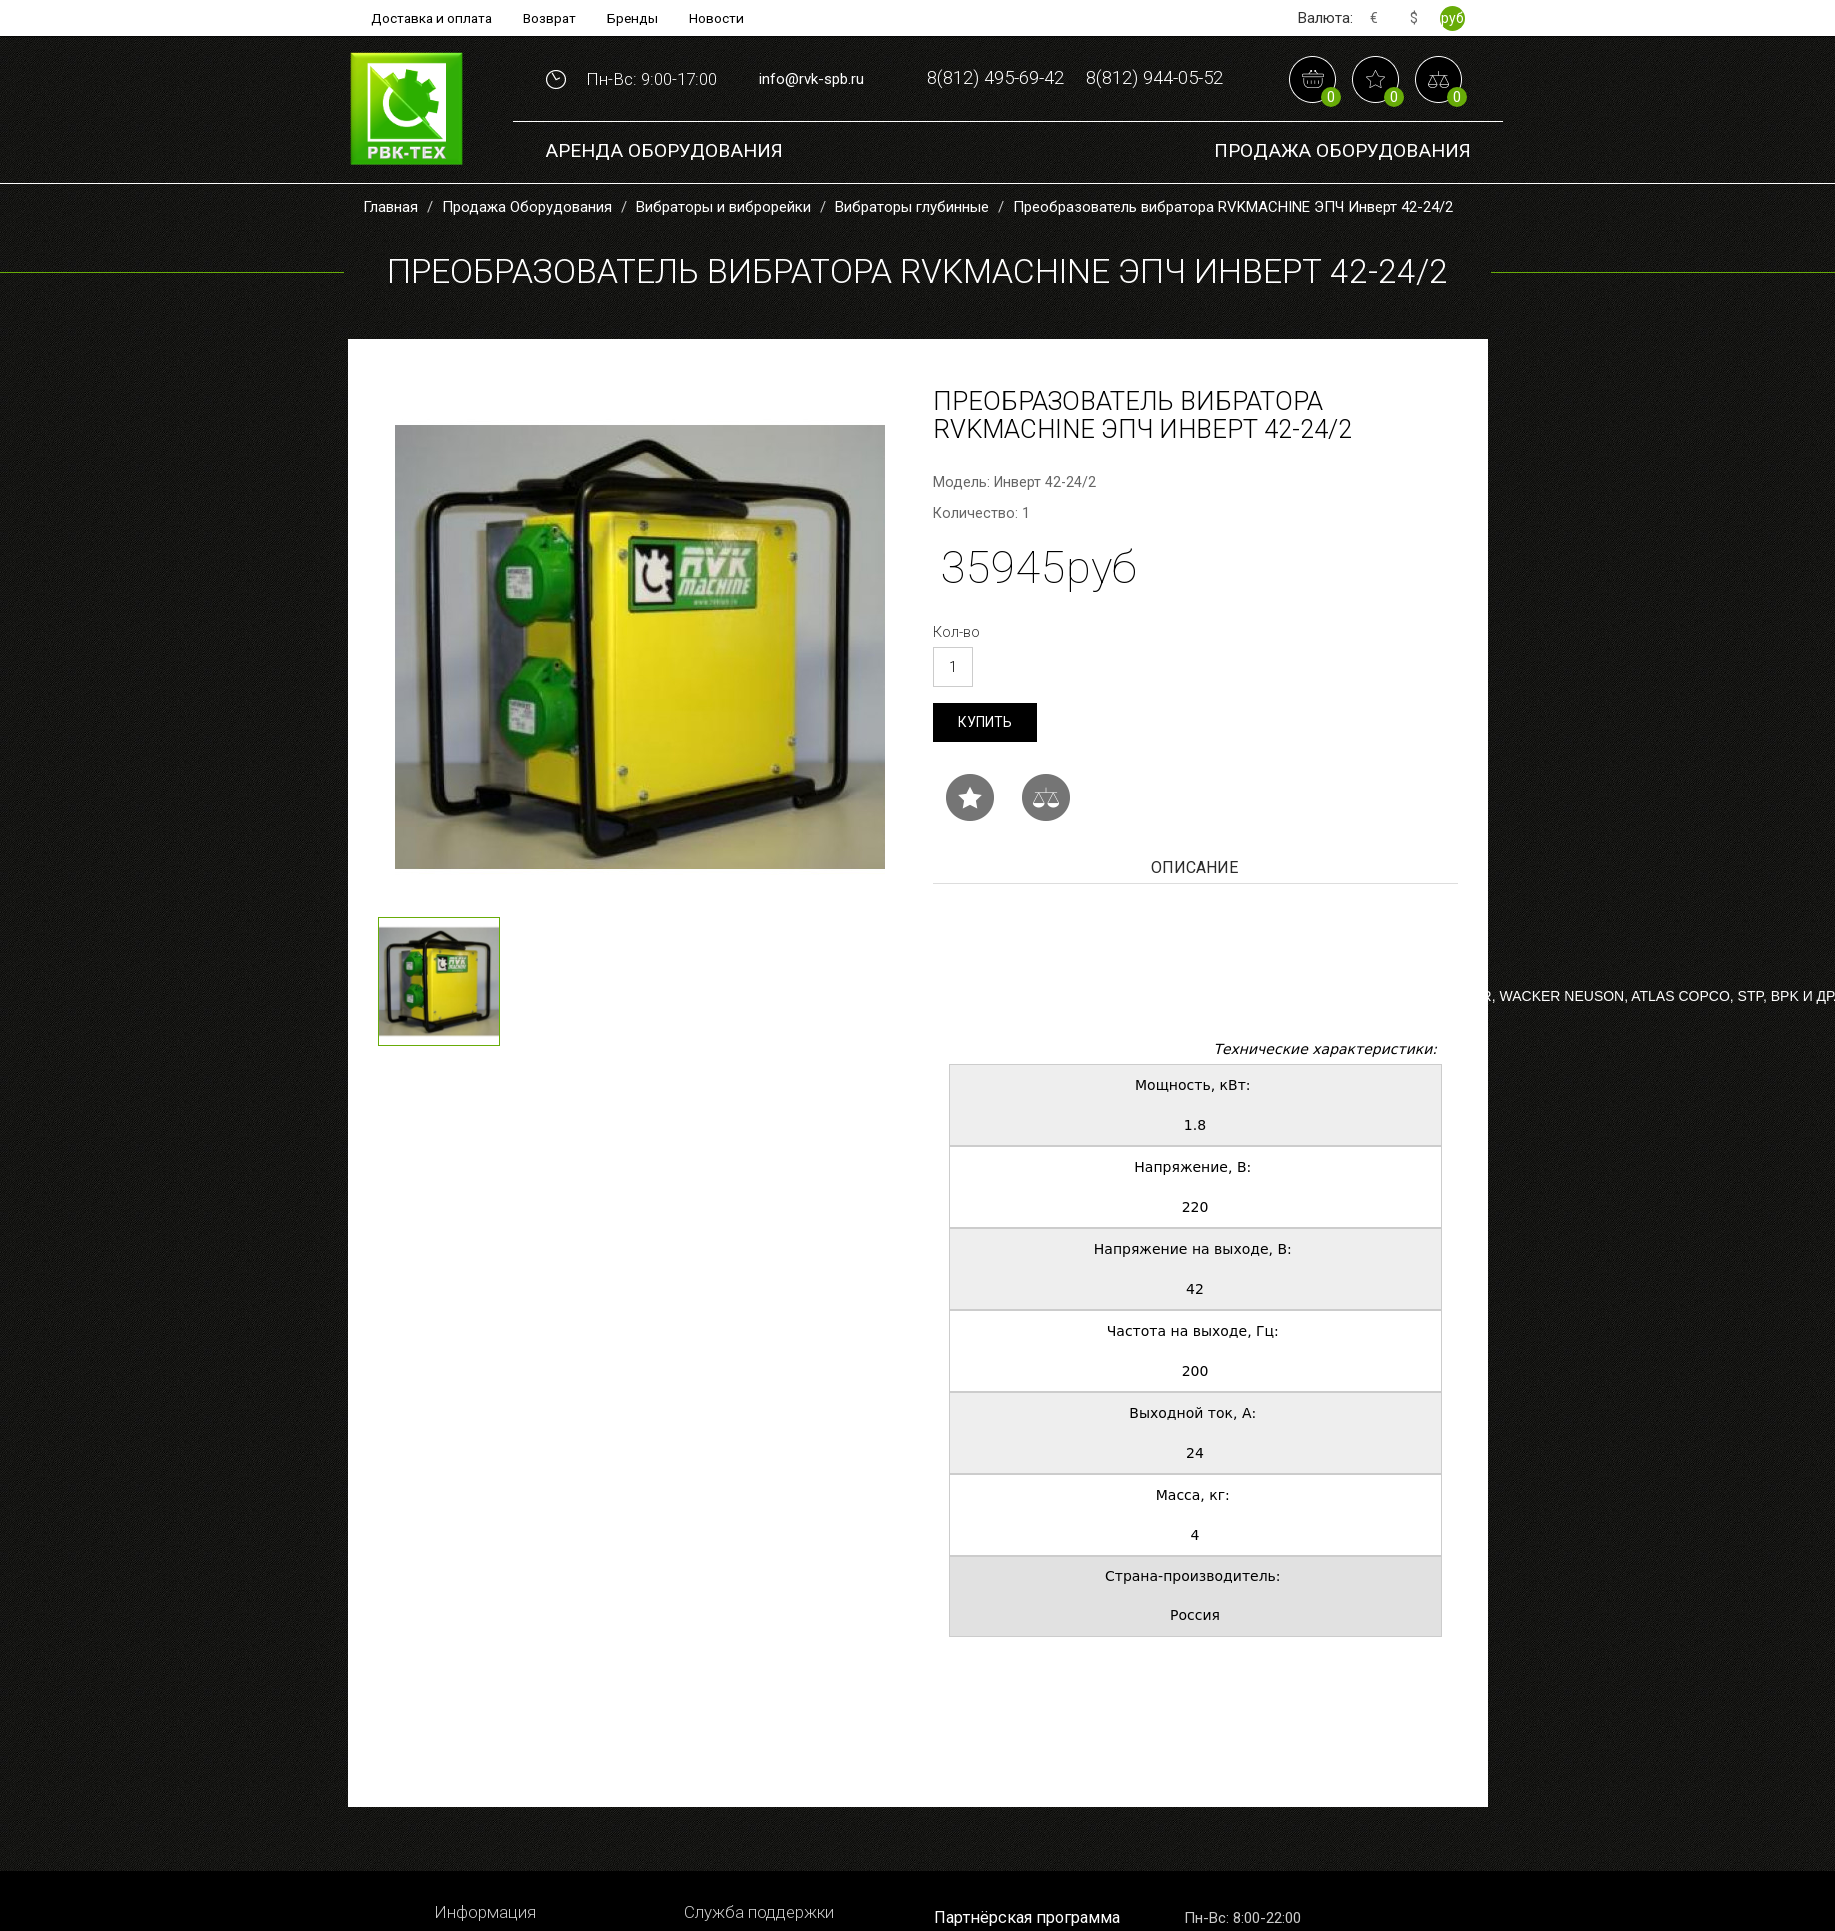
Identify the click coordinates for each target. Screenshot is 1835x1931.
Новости (721, 18)
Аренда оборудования (664, 209)
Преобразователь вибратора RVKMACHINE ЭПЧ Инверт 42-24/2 (1233, 264)
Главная (390, 264)
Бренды (636, 18)
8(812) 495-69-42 (1075, 76)
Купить (985, 779)
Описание (1194, 925)
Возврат (551, 18)
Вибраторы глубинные (912, 264)
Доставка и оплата (429, 18)
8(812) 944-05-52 (1075, 138)
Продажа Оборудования (1342, 209)
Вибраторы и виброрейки (723, 264)
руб (1452, 18)
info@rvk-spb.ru (811, 108)
